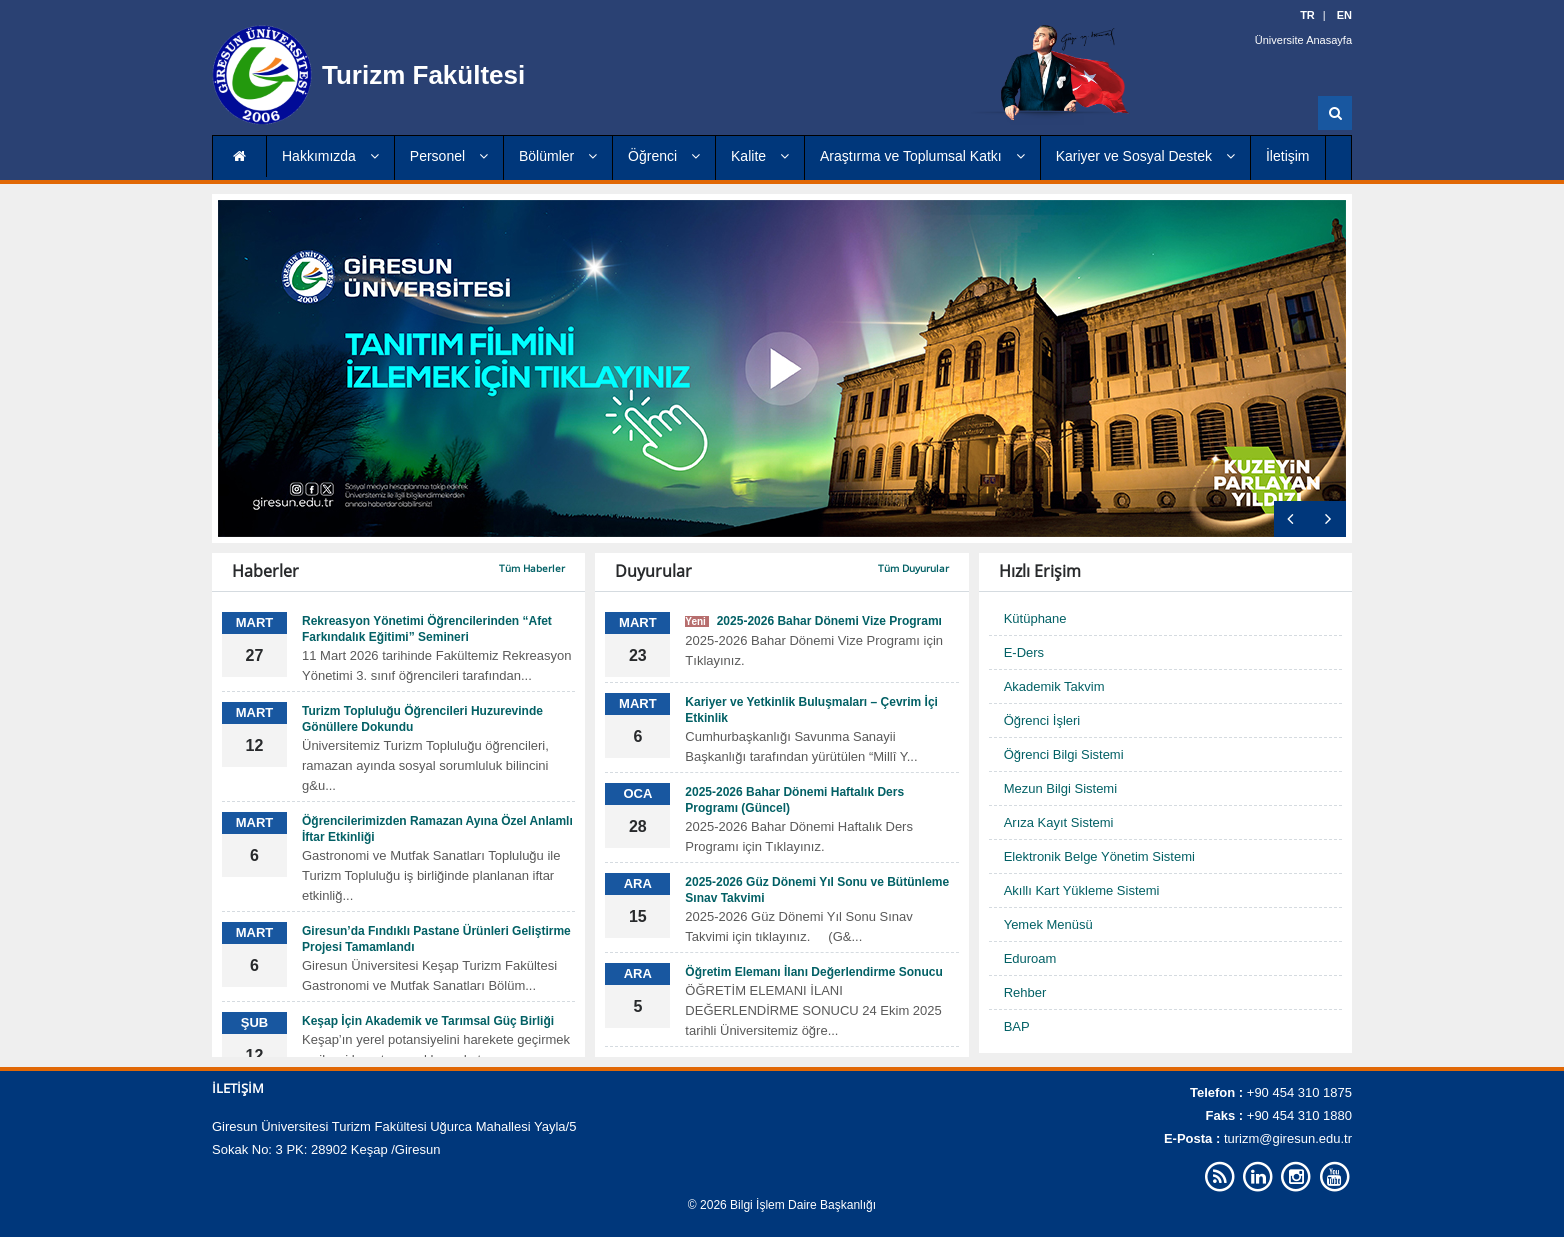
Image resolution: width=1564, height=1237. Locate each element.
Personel (449, 156)
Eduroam (1030, 958)
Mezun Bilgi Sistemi (1060, 788)
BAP (1017, 1026)
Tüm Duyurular (913, 568)
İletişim (1288, 156)
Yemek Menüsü (1048, 924)
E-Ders (1024, 652)
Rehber (1025, 992)
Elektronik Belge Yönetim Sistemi (1099, 856)
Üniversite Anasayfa (1303, 40)
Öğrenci (664, 156)
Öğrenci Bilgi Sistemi (1064, 754)
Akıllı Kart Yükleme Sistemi (1082, 890)
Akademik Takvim (1054, 686)
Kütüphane (1035, 618)
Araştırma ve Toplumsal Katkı (922, 156)
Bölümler (558, 156)
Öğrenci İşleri (1042, 720)
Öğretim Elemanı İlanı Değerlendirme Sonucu (813, 972)
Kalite (760, 156)
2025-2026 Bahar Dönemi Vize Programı (813, 621)
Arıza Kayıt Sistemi (1059, 822)
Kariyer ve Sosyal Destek (1145, 156)
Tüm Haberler (532, 568)
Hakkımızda (330, 156)
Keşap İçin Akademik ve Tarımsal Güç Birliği (428, 1021)
